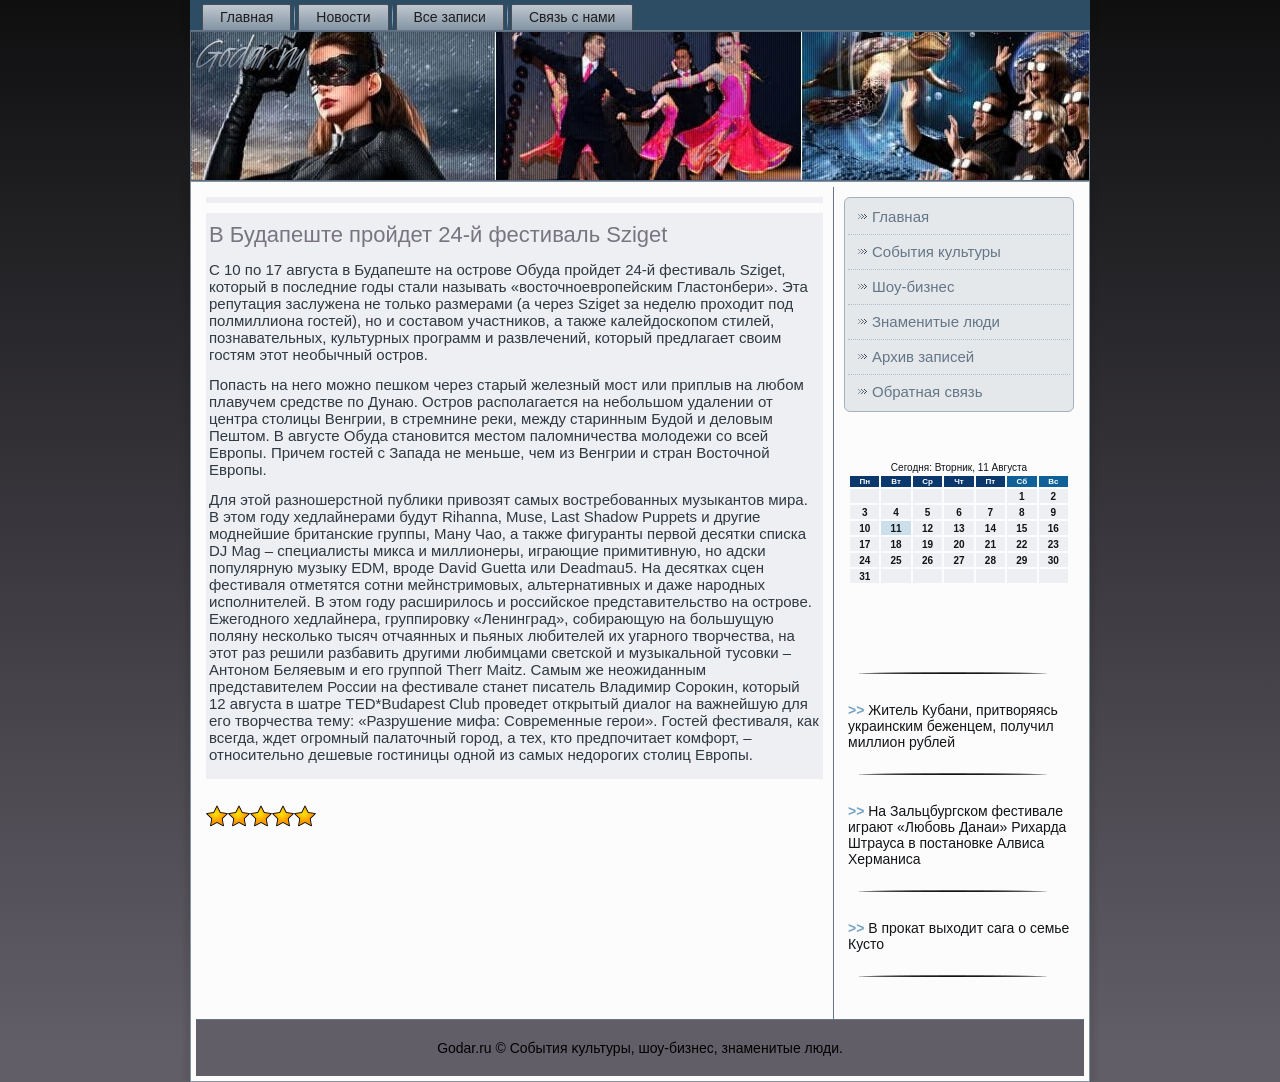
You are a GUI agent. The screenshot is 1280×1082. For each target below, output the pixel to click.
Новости (343, 17)
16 (1053, 528)
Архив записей (923, 356)
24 (864, 560)
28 (990, 560)
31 (864, 576)
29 (1021, 560)
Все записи (450, 17)
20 (958, 544)
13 (958, 528)
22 (1021, 544)
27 (958, 560)
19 (927, 544)
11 (896, 528)
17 (864, 544)
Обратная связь (927, 391)
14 (990, 528)
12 (927, 528)
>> (858, 710)
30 (1053, 560)
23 (1053, 544)
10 (864, 528)
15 (1021, 528)
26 (927, 560)
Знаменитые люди (936, 321)
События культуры (936, 251)
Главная (246, 17)
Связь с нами (572, 17)
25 (896, 560)
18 (896, 544)
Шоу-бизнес (913, 286)
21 (990, 544)
